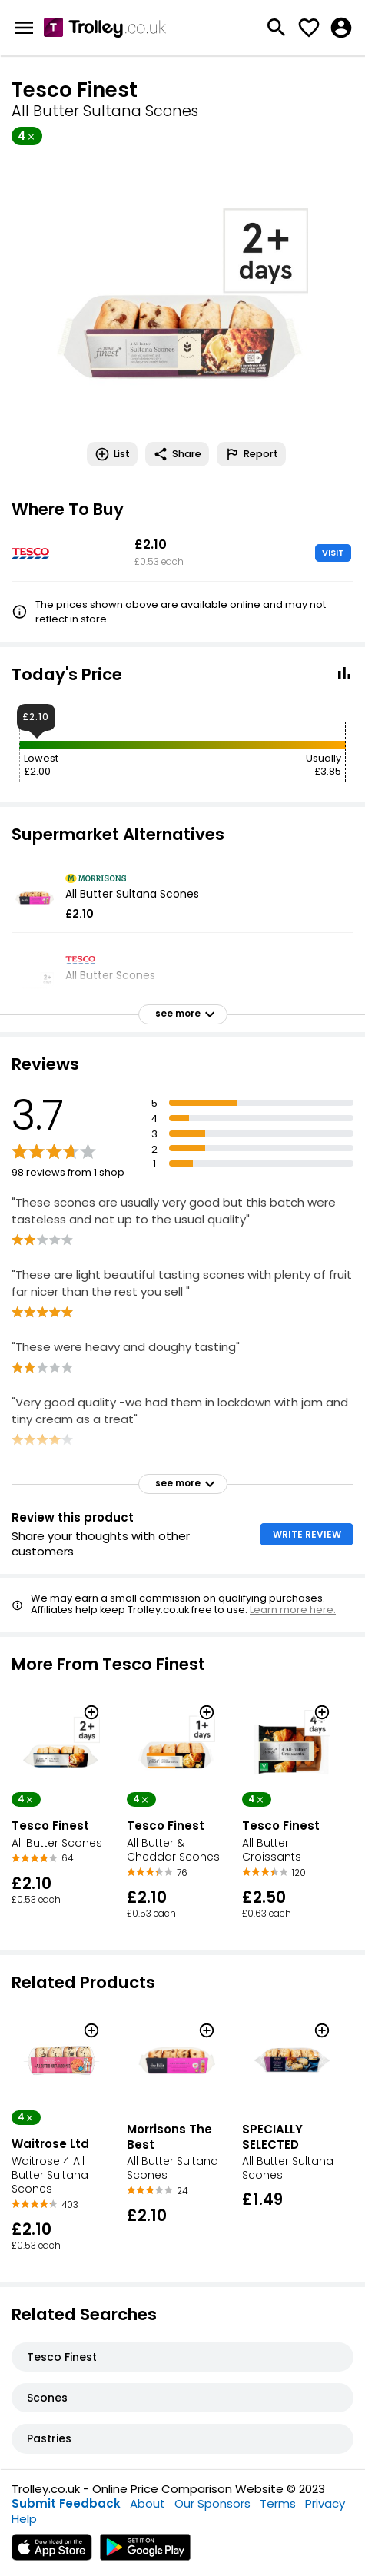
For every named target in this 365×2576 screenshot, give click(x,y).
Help (24, 2519)
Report (251, 454)
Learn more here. (293, 1609)
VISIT (333, 552)
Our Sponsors (212, 2503)
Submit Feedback (66, 2503)
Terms (278, 2503)
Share (177, 454)
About (147, 2503)
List (112, 454)
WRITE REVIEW (307, 1534)
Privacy (325, 2503)
